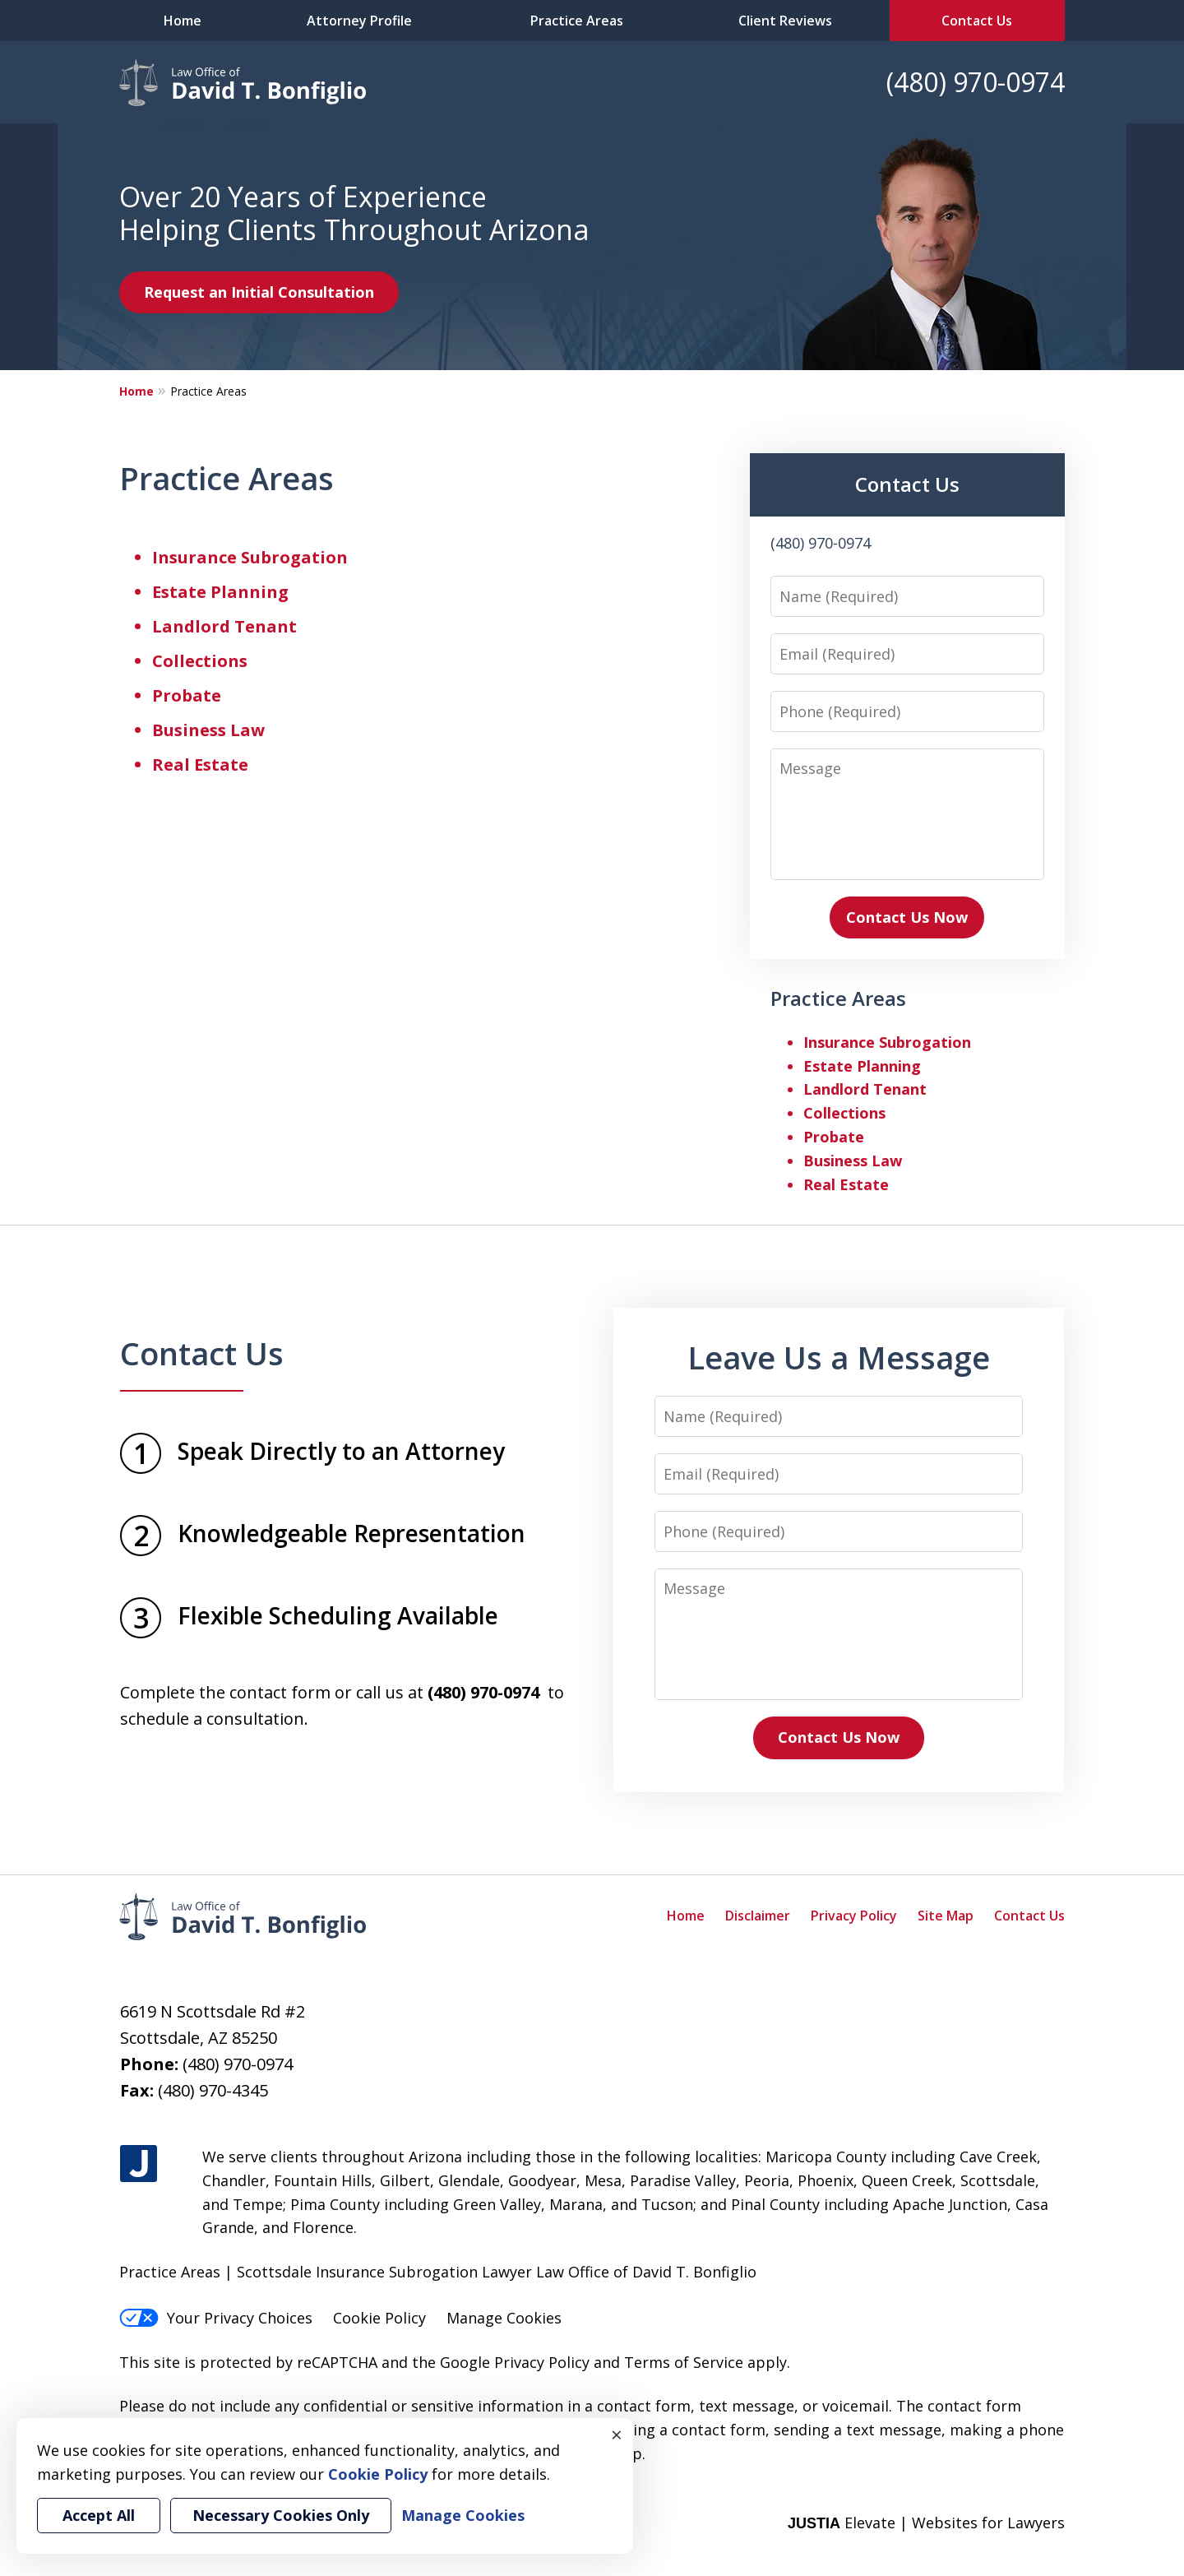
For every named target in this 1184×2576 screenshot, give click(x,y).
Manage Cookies (504, 2318)
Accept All (98, 2515)
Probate (186, 695)
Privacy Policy (854, 1916)
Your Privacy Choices (215, 2318)
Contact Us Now (907, 917)
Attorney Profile (359, 21)
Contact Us (976, 21)
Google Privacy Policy (515, 2362)
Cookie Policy (379, 2318)
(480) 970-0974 (975, 82)
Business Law (208, 730)
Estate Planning (220, 592)
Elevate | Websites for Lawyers (926, 2522)
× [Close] (616, 2434)
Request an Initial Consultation (259, 292)
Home (182, 21)
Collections (199, 661)
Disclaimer (757, 1916)
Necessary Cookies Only (280, 2515)
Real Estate (200, 764)
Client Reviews (785, 21)
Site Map (946, 1916)
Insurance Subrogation (250, 557)
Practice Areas (576, 21)
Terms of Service (683, 2362)
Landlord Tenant (224, 626)
